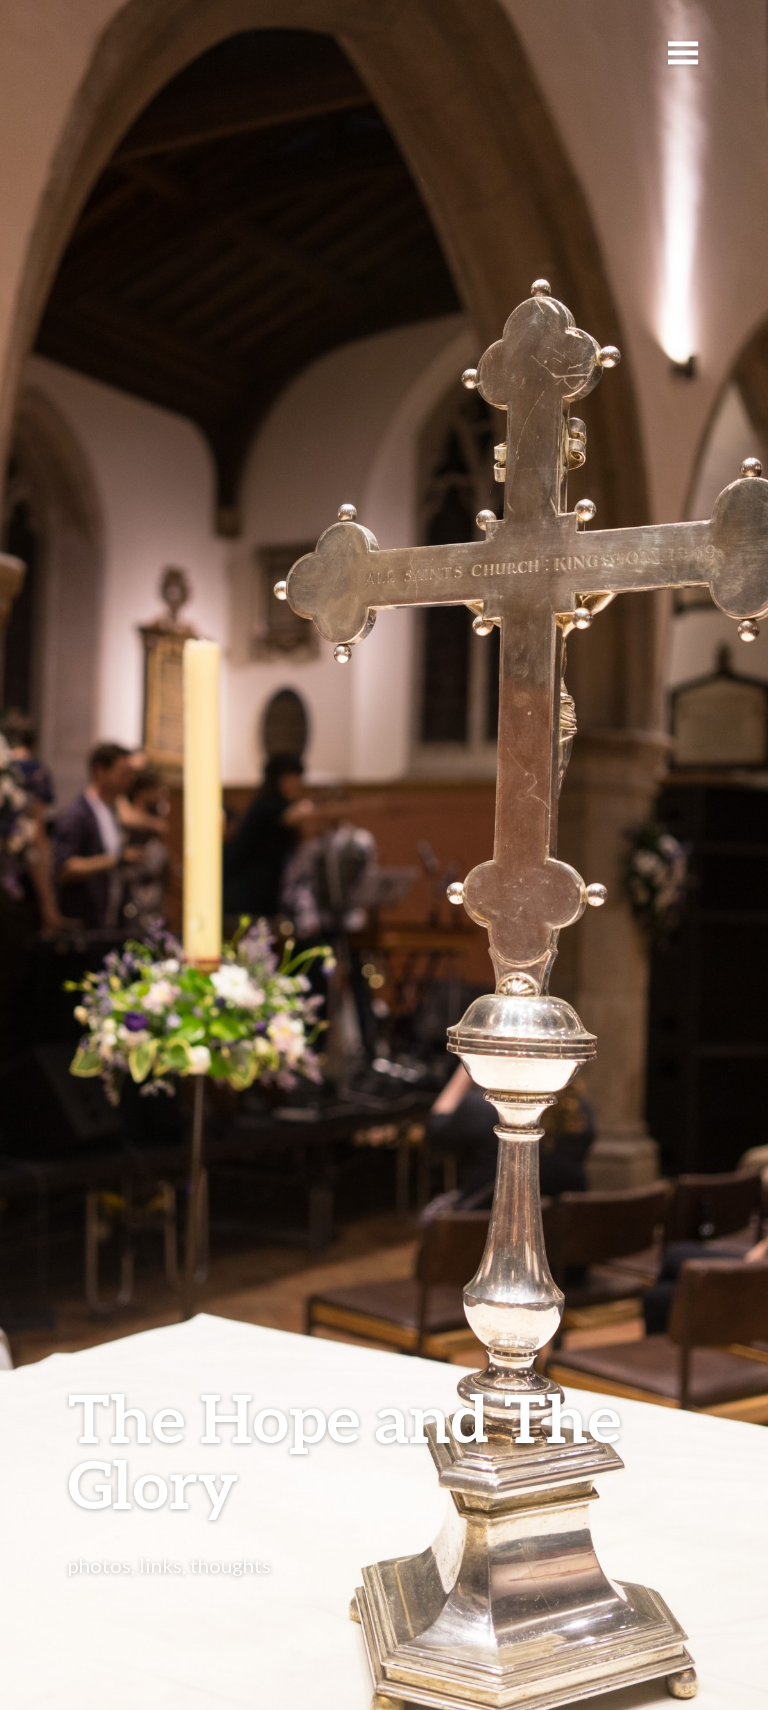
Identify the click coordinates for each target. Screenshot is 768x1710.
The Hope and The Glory (344, 1450)
